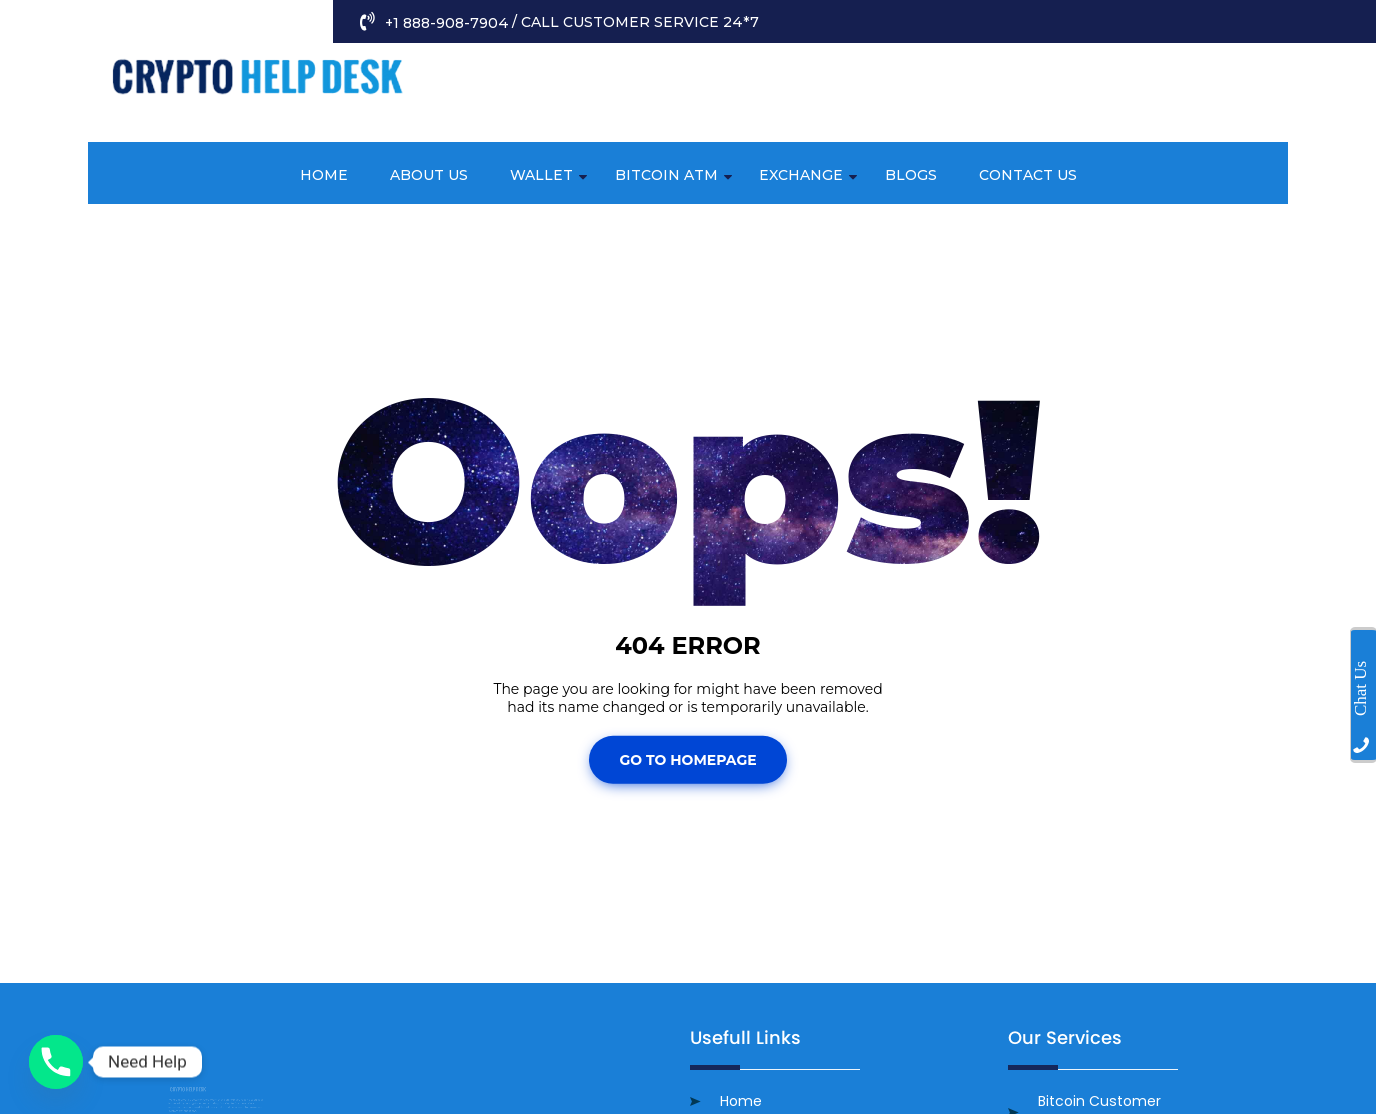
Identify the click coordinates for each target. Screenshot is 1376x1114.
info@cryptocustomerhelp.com (1129, 129)
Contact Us (1028, 175)
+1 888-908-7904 (444, 23)
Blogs (911, 175)
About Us (429, 175)
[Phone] (56, 1062)
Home (324, 175)
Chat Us (1360, 688)
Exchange (801, 175)
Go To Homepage (687, 760)
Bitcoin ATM (666, 175)
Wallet (541, 175)
